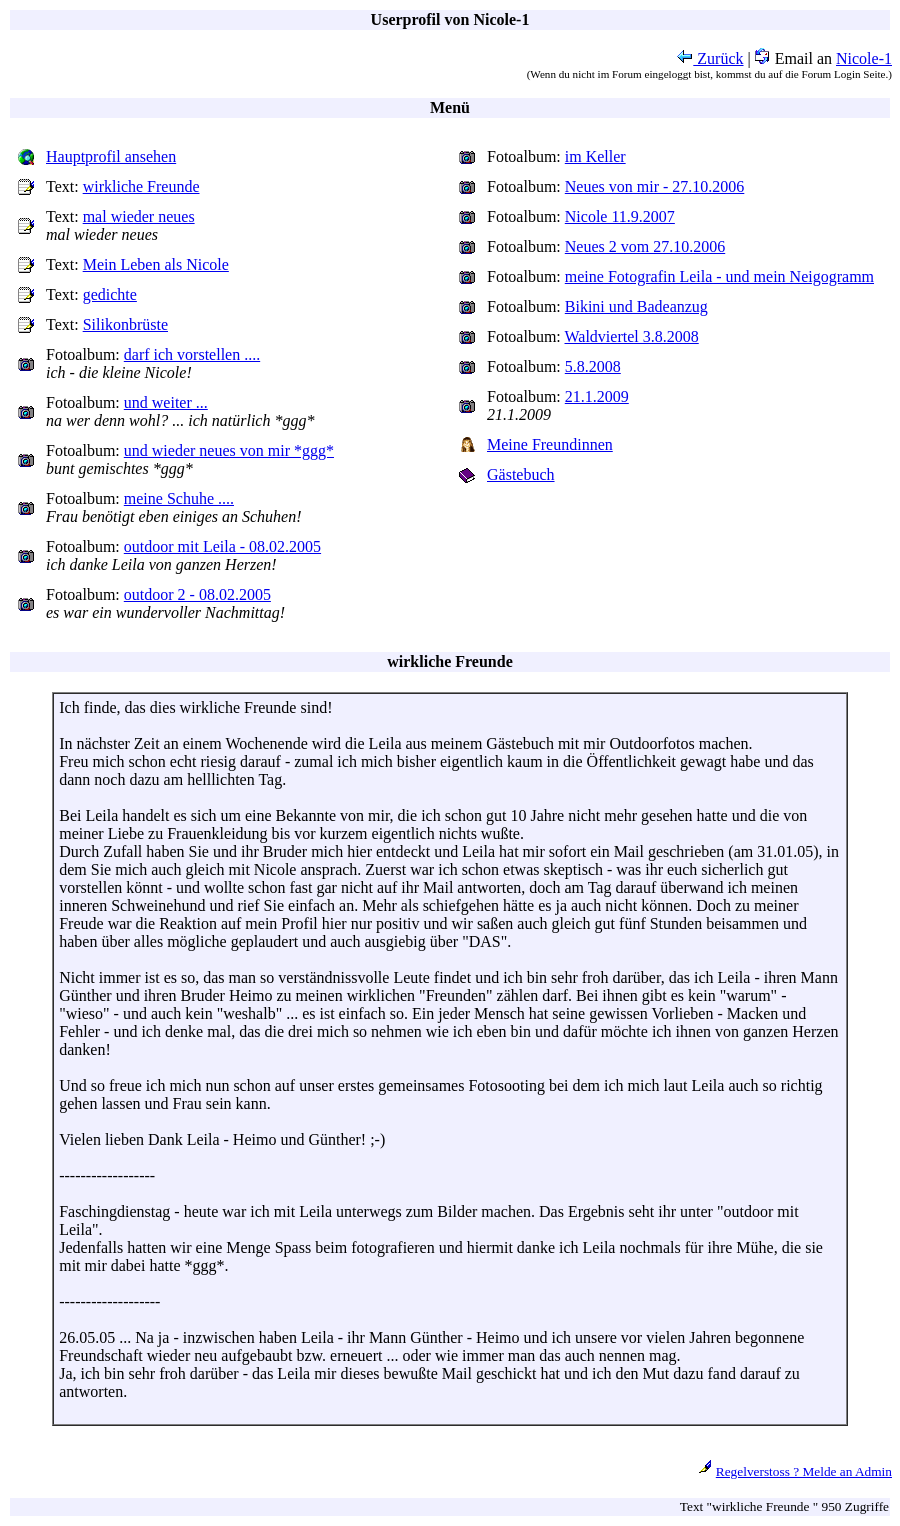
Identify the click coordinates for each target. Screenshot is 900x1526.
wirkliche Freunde (141, 186)
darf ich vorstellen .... (192, 354)
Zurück (710, 58)
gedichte (110, 294)
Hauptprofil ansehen (111, 156)
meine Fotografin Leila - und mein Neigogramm (719, 276)
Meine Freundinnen (550, 444)
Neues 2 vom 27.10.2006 (645, 246)
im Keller (595, 156)
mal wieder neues (139, 216)
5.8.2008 (593, 366)
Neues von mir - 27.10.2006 (655, 186)
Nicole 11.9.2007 (620, 216)
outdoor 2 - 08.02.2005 (197, 594)
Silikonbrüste (125, 324)
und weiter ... (166, 402)
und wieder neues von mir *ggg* (229, 450)
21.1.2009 (597, 396)
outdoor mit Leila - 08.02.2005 (222, 546)
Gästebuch (521, 474)
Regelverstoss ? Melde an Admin (804, 1471)
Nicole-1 (864, 58)
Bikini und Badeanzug (636, 306)
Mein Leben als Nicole (156, 264)
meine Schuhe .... (179, 498)
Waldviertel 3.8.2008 (632, 336)
